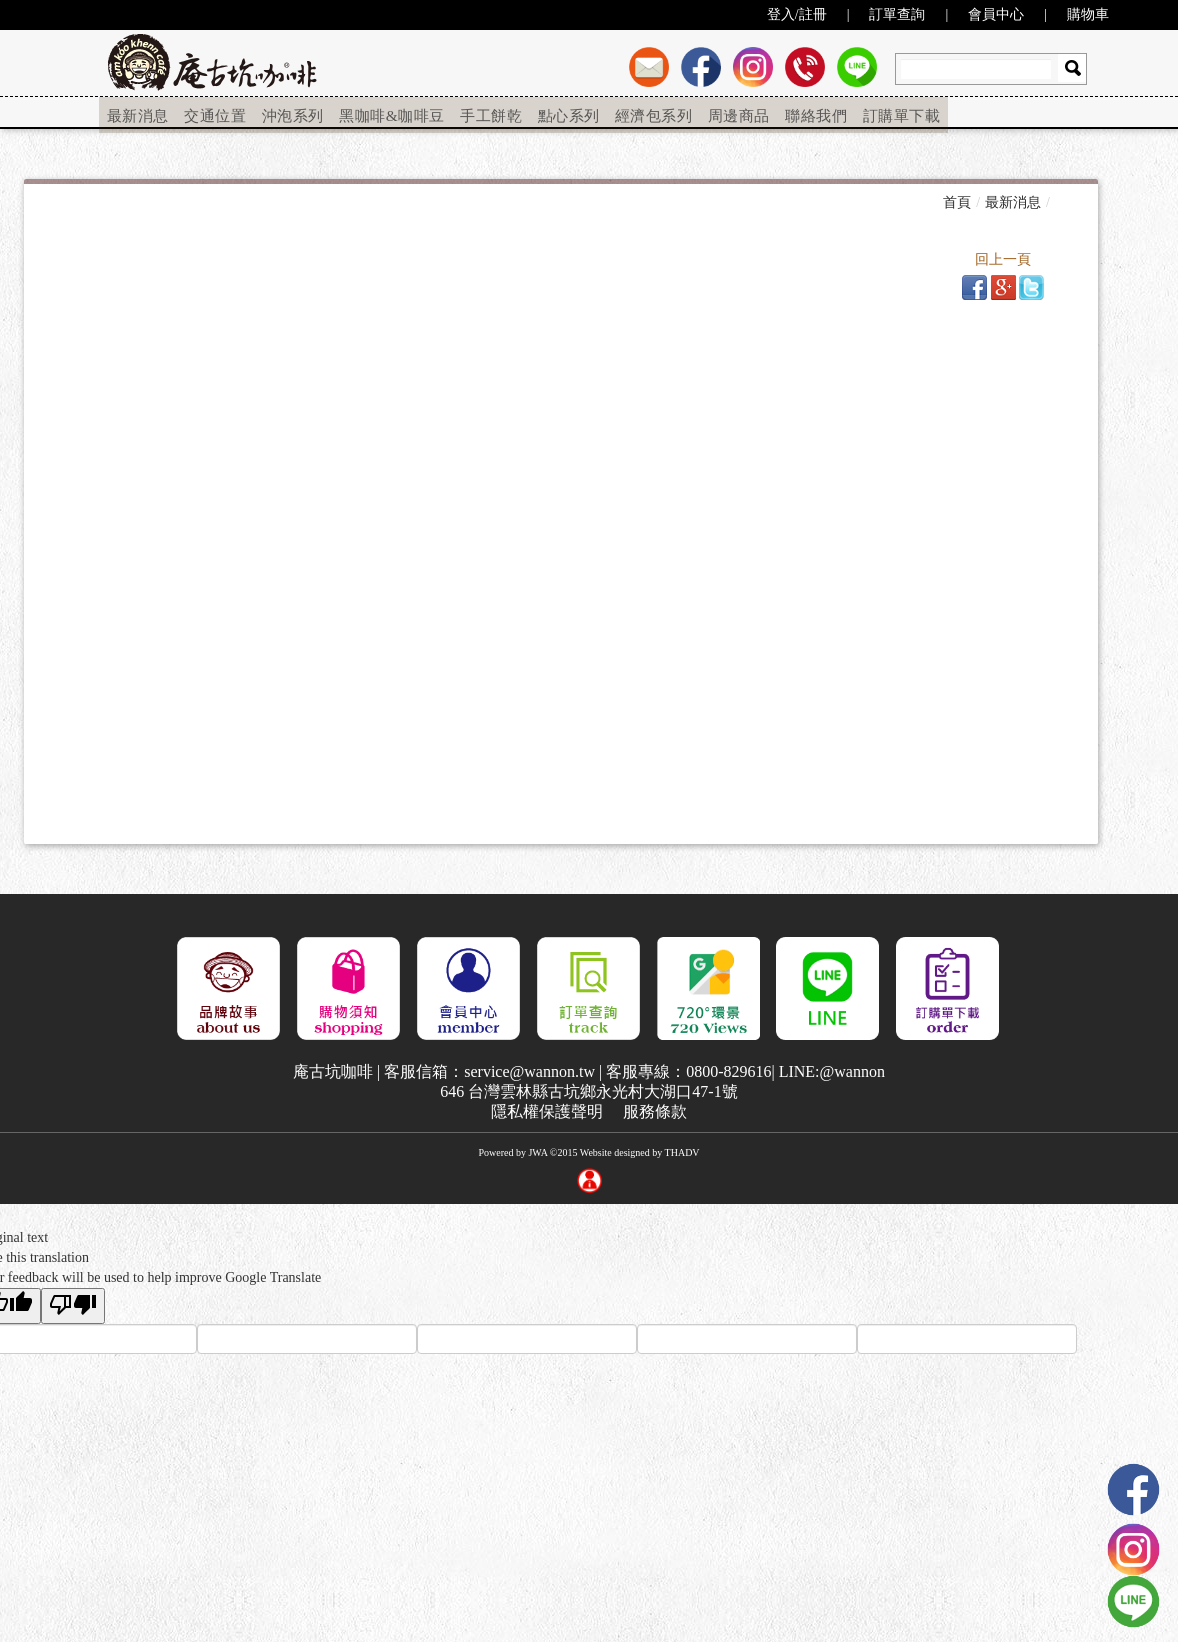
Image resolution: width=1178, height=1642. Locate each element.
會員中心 (996, 14)
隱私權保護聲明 (547, 1111)
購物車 (1088, 14)
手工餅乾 (490, 113)
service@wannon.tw (529, 1071)
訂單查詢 (897, 14)
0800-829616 (728, 1071)
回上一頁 (1003, 259)
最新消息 (138, 113)
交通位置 (216, 113)
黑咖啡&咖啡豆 (392, 113)
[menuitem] (138, 114)
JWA (537, 1152)
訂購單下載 (902, 113)
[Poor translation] (73, 1306)
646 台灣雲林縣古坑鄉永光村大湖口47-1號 (588, 1091)
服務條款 (655, 1111)
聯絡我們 (817, 113)
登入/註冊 (797, 14)
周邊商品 (739, 113)
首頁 (957, 201)
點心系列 (568, 113)
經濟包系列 (653, 113)
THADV (682, 1152)
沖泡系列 (294, 113)
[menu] (523, 114)
